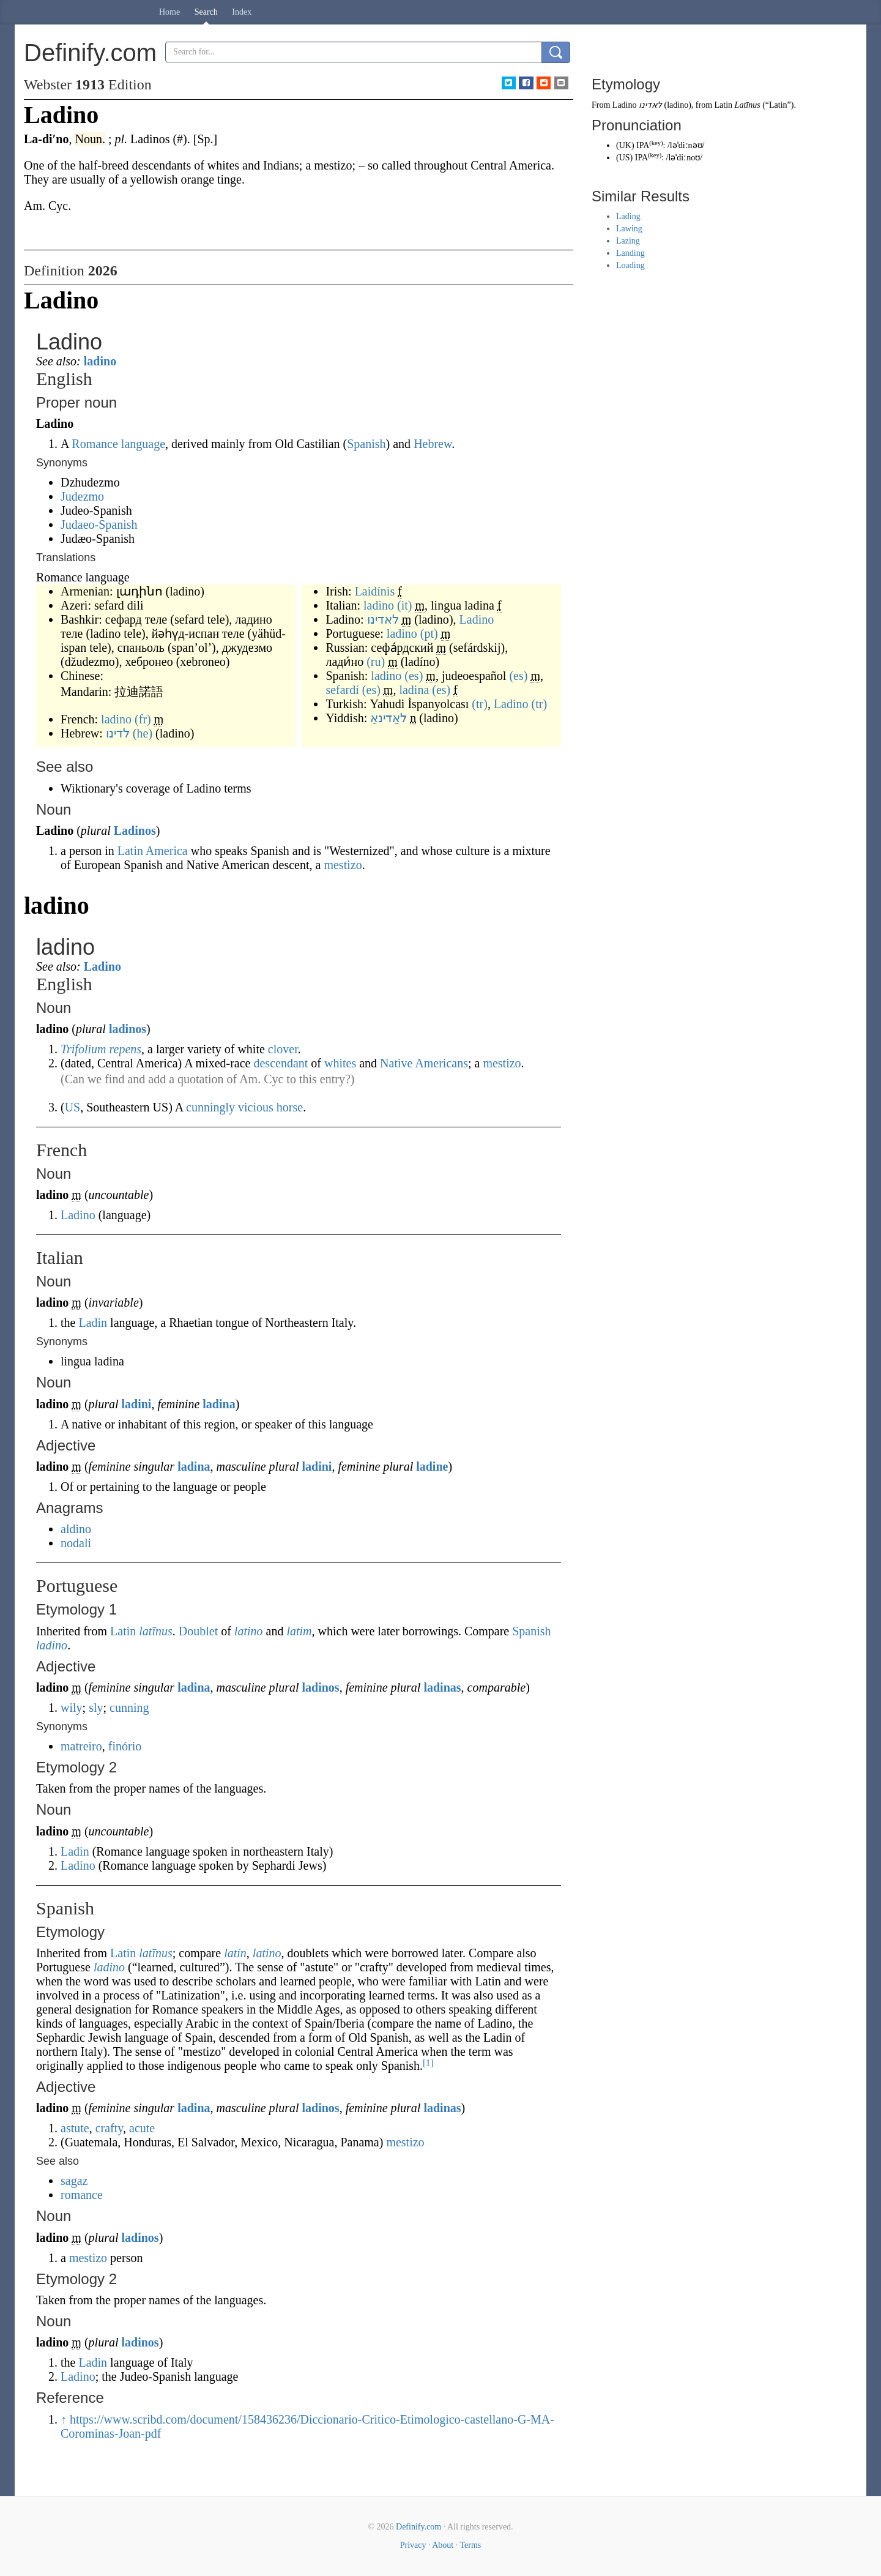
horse (290, 1107)
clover (283, 1049)
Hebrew (433, 443)
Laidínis (375, 591)
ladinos (127, 1029)
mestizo (343, 865)
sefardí (342, 689)
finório (124, 1746)
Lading (628, 216)
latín (235, 1953)
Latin (123, 1631)
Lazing (628, 240)
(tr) (480, 704)
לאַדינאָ (388, 718)
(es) (413, 675)
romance (82, 2194)
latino (248, 1631)
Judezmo (82, 496)
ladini (137, 1404)
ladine (432, 1466)
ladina (414, 689)
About (442, 2545)
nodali (76, 1543)
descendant (280, 1063)
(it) (404, 605)
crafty (109, 2128)
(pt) (429, 633)
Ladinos (135, 830)
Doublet (198, 1631)
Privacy (413, 2545)
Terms (470, 2545)
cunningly (210, 1107)
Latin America (152, 850)
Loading (630, 265)
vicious (255, 1107)
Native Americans (424, 1063)
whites (340, 1063)
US (73, 1107)
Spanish (366, 443)
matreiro (81, 1746)
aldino (76, 1529)
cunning (129, 1707)
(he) (142, 733)
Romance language (118, 443)
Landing (630, 253)
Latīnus (747, 105)
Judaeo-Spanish (99, 524)
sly (96, 1707)
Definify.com (418, 2526)
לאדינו (383, 619)
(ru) (375, 661)
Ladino (476, 619)
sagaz (74, 2180)
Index (241, 12)
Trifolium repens (101, 1049)
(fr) (143, 719)
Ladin (92, 1322)
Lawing (629, 228)
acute (142, 2128)
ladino (100, 361)
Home (169, 12)
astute (75, 2128)
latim (298, 1631)
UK (625, 145)
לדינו (118, 733)
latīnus (155, 1631)
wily (72, 1707)
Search (206, 12)
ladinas (442, 1687)
